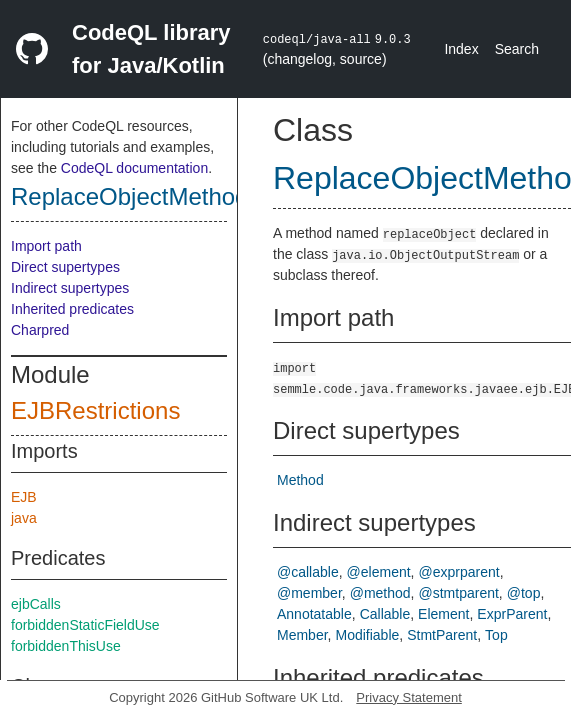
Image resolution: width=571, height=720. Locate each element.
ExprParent (512, 614)
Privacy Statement (409, 697)
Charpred (40, 330)
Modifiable (367, 635)
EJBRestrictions (95, 410)
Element (443, 614)
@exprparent (459, 572)
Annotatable (314, 614)
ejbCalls (36, 604)
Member (302, 635)
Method (300, 480)
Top (496, 635)
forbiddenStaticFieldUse (85, 625)
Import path (46, 246)
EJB (24, 497)
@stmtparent (459, 593)
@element (379, 572)
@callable (308, 572)
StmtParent (442, 635)
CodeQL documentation (134, 168)
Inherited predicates (72, 309)
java (24, 518)
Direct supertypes (65, 267)
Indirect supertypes (70, 288)
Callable (385, 614)
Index (461, 49)
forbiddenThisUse (66, 646)
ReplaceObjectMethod (129, 196)
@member (309, 593)
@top (524, 593)
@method (380, 593)
